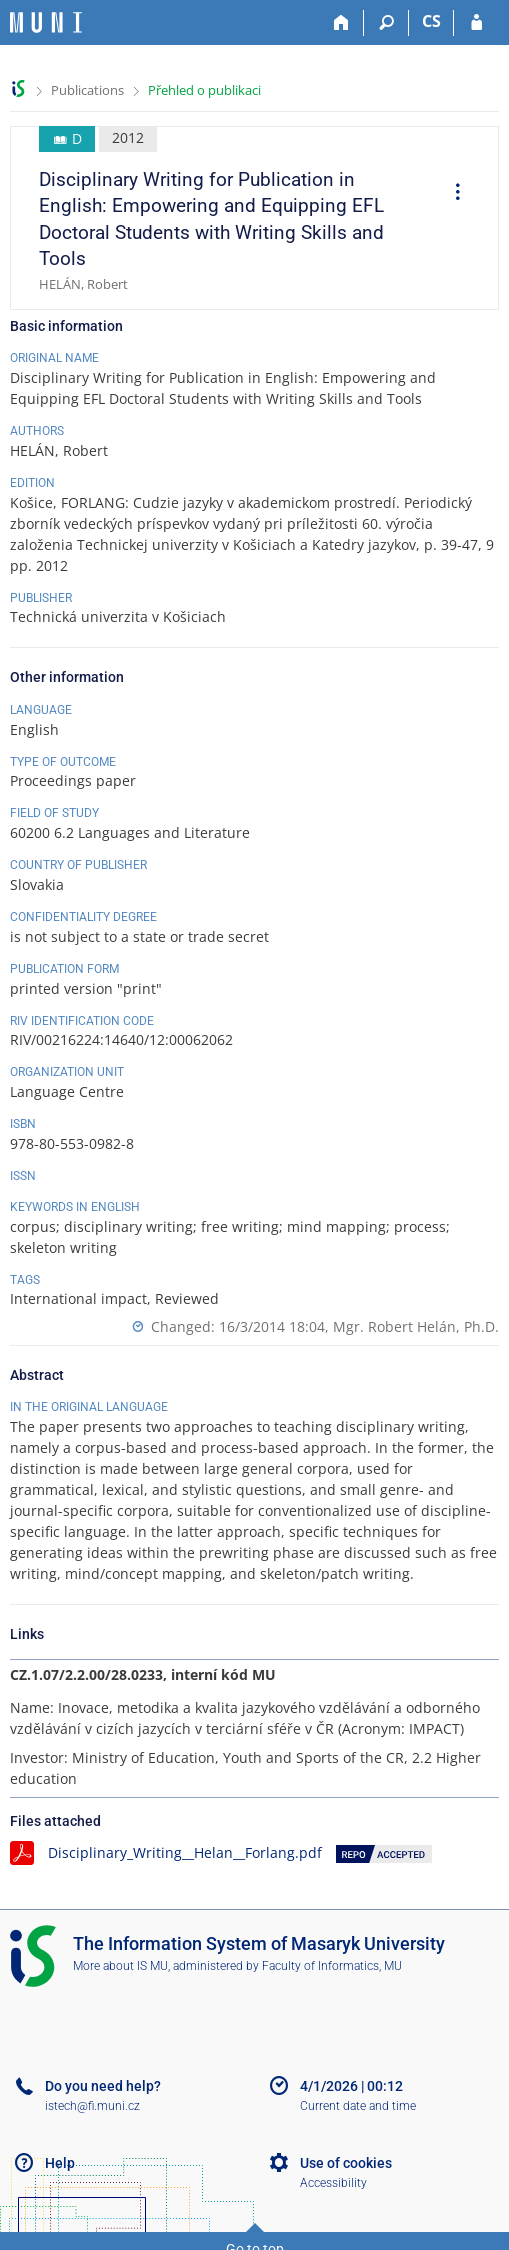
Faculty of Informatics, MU (332, 1966)
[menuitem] (451, 194)
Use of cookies (346, 2163)
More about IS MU (120, 1966)
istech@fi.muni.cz (92, 2106)
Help (60, 2163)
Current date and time (358, 2106)
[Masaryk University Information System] (46, 22)
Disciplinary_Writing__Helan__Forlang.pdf (185, 1852)
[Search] (386, 23)
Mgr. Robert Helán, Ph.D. (416, 1326)
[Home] (341, 23)
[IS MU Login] (476, 23)
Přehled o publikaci (204, 90)
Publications (87, 90)
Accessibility (333, 2183)
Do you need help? (103, 2086)
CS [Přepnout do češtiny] (431, 21)
